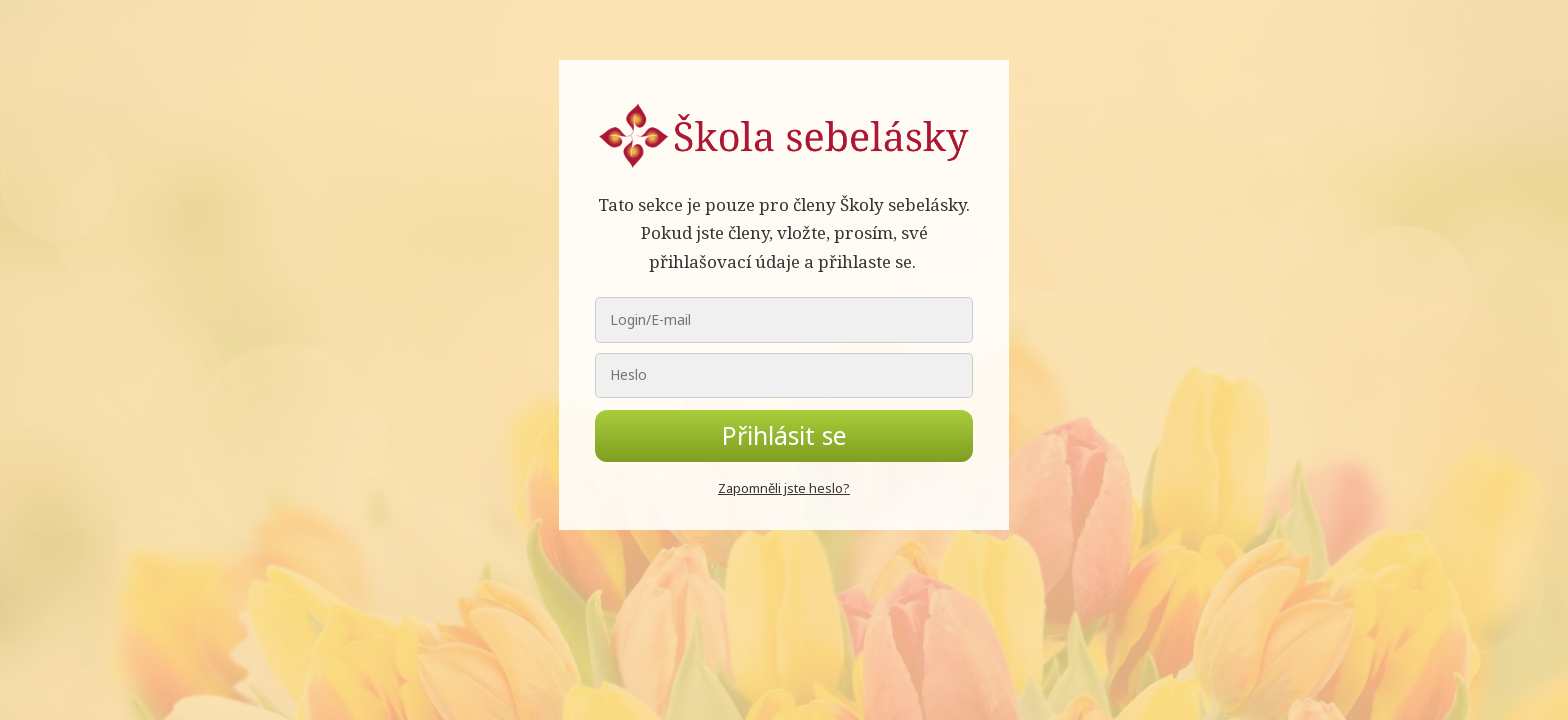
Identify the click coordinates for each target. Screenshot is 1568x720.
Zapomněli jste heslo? (784, 488)
